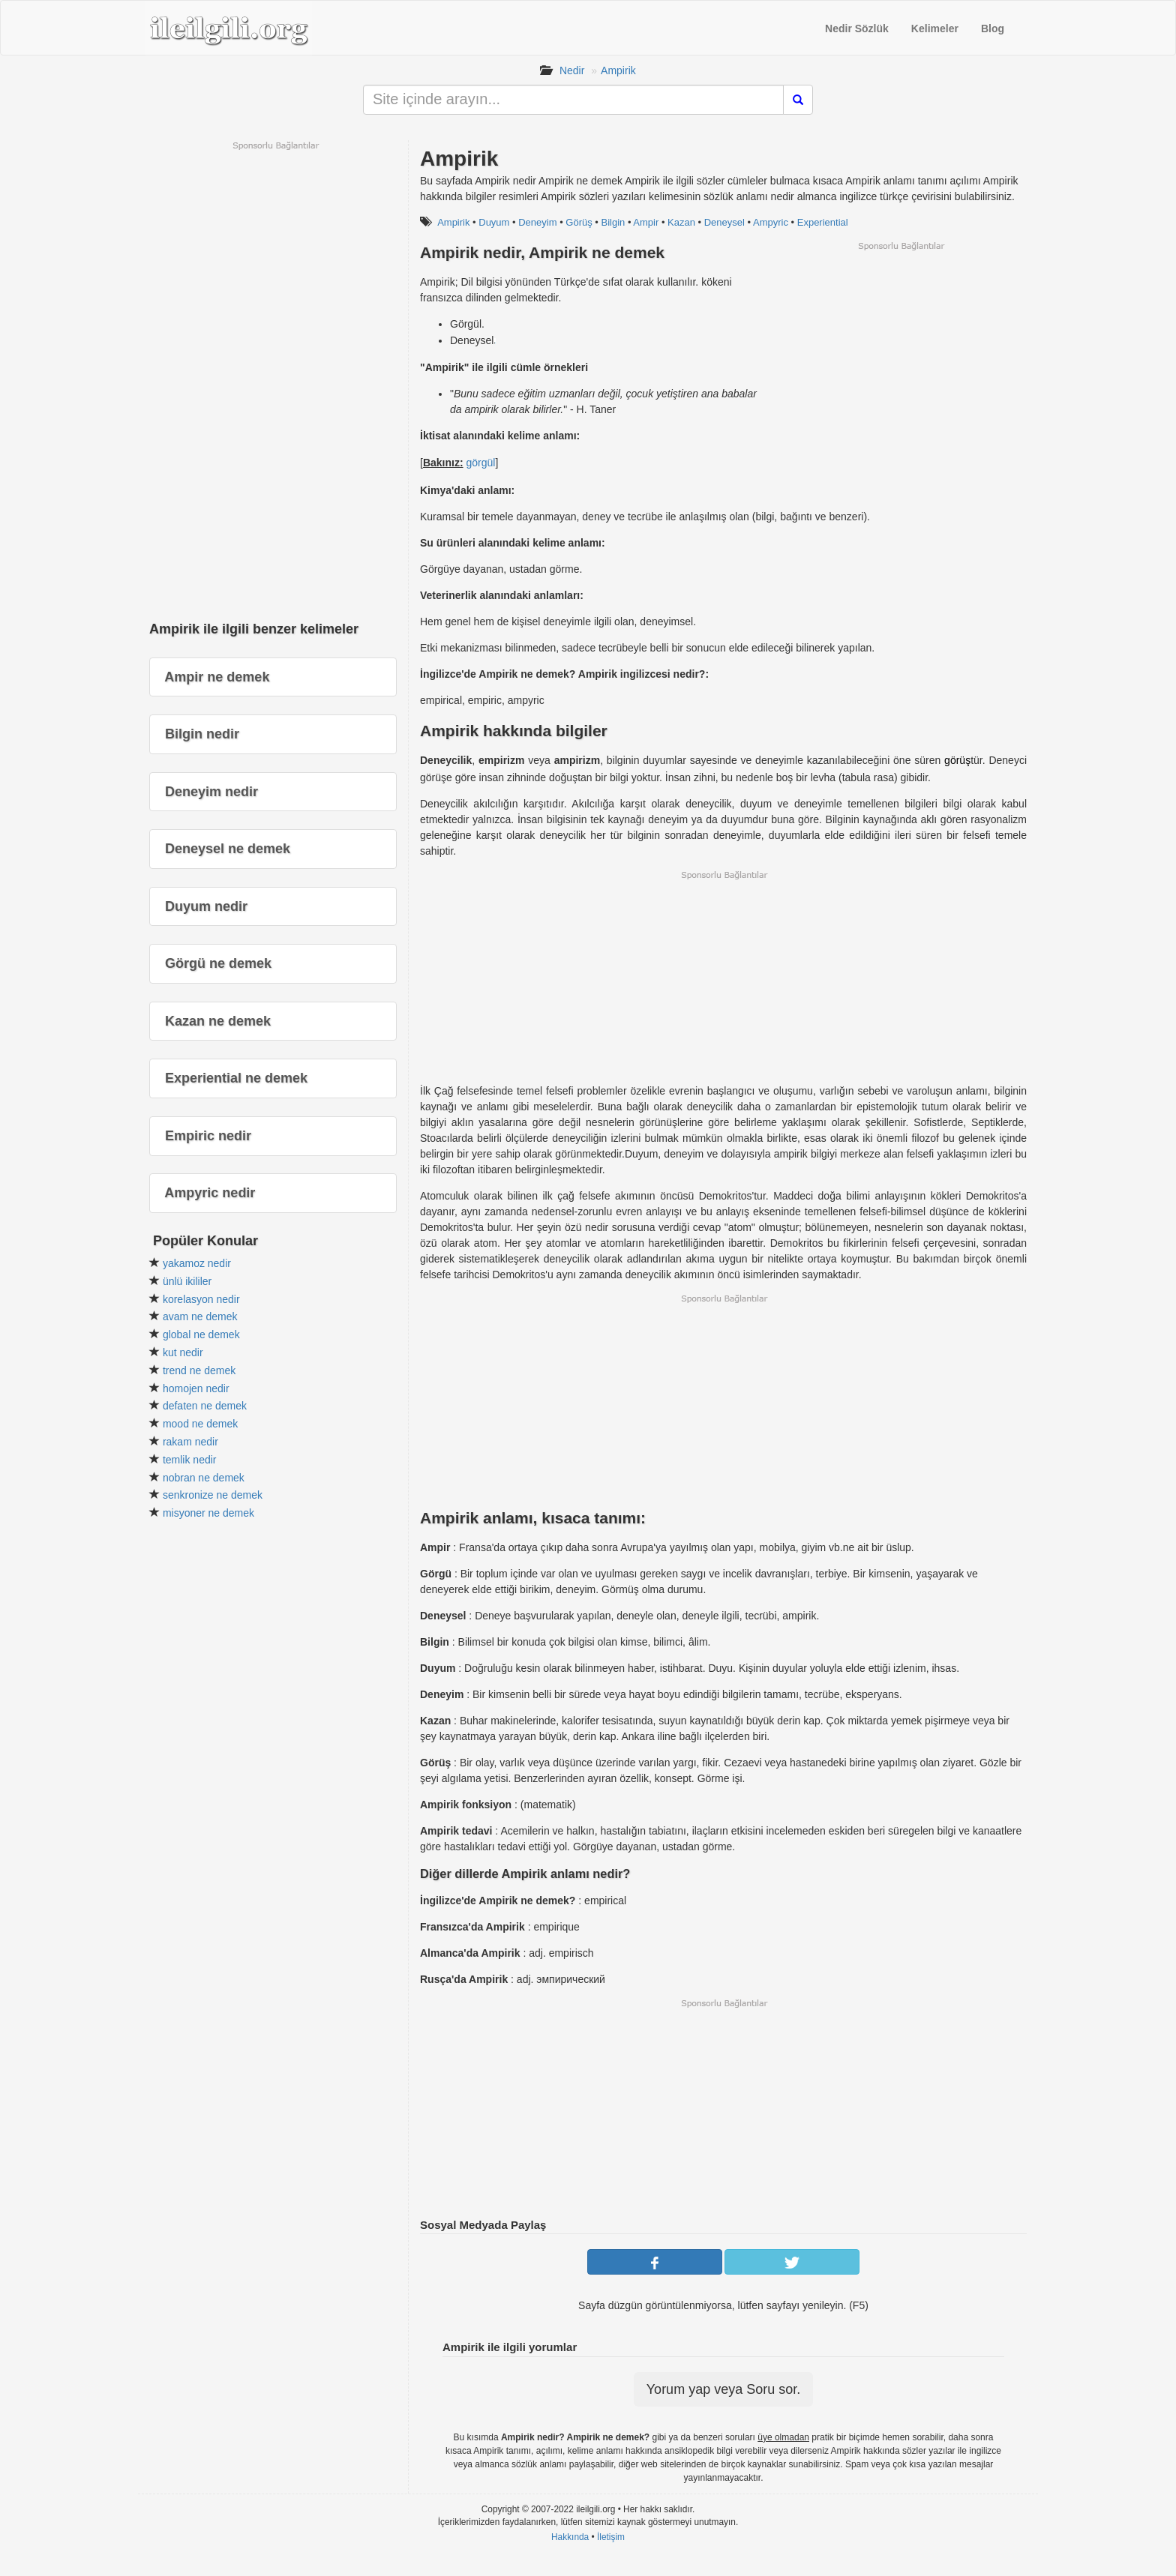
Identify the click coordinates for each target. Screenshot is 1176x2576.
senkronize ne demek (212, 1495)
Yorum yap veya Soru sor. (723, 2389)
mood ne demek (200, 1424)
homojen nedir (196, 1388)
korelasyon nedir (201, 1299)
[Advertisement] (901, 357)
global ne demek (201, 1334)
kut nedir (183, 1352)
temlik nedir (190, 1460)
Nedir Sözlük (857, 28)
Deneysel (724, 222)
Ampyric (770, 222)
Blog (992, 28)
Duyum (493, 222)
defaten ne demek (205, 1406)
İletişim (611, 2537)
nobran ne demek (203, 1478)
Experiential (822, 222)
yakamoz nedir (197, 1263)
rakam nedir (190, 1442)
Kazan (681, 222)
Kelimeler (934, 28)
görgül (480, 463)
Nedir (572, 70)
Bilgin (613, 222)
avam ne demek (200, 1316)
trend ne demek (199, 1370)
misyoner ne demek (208, 1513)
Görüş (579, 222)
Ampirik (618, 70)
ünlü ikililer (187, 1281)
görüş (957, 760)
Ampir (645, 222)
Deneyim (537, 222)
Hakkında (570, 2537)
